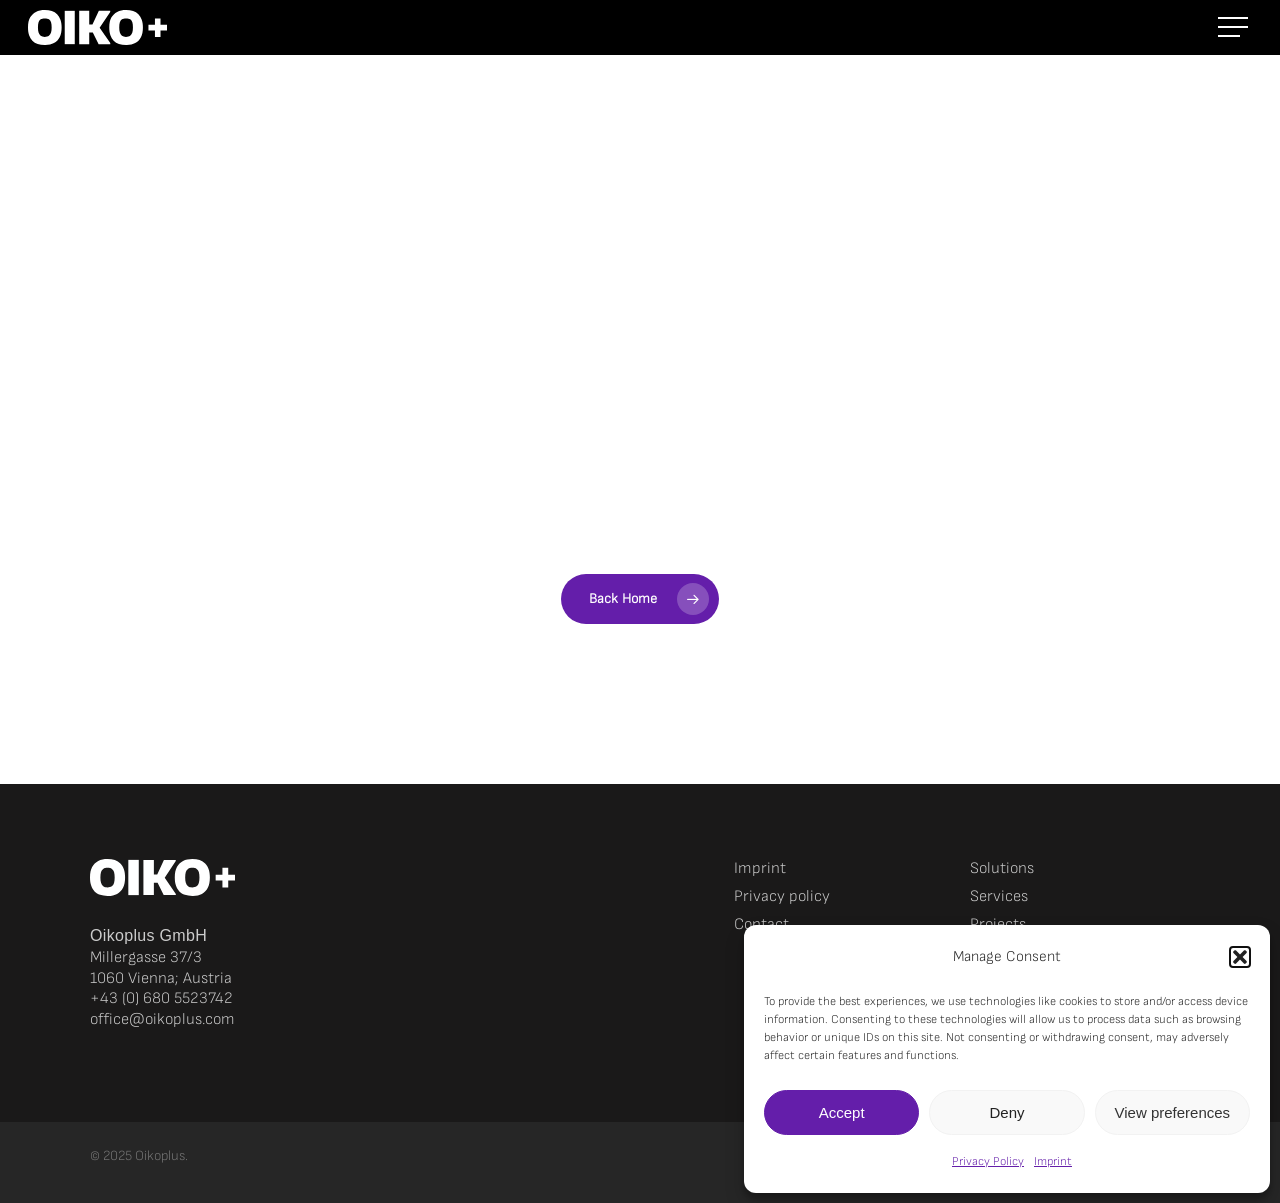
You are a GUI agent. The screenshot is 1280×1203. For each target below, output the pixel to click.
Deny (1006, 1112)
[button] (1240, 957)
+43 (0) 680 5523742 (161, 998)
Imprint (1053, 1161)
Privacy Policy (988, 1161)
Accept (842, 1112)
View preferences (1173, 1112)
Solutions (1002, 868)
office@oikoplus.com (162, 1019)
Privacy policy (782, 896)
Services (999, 896)
